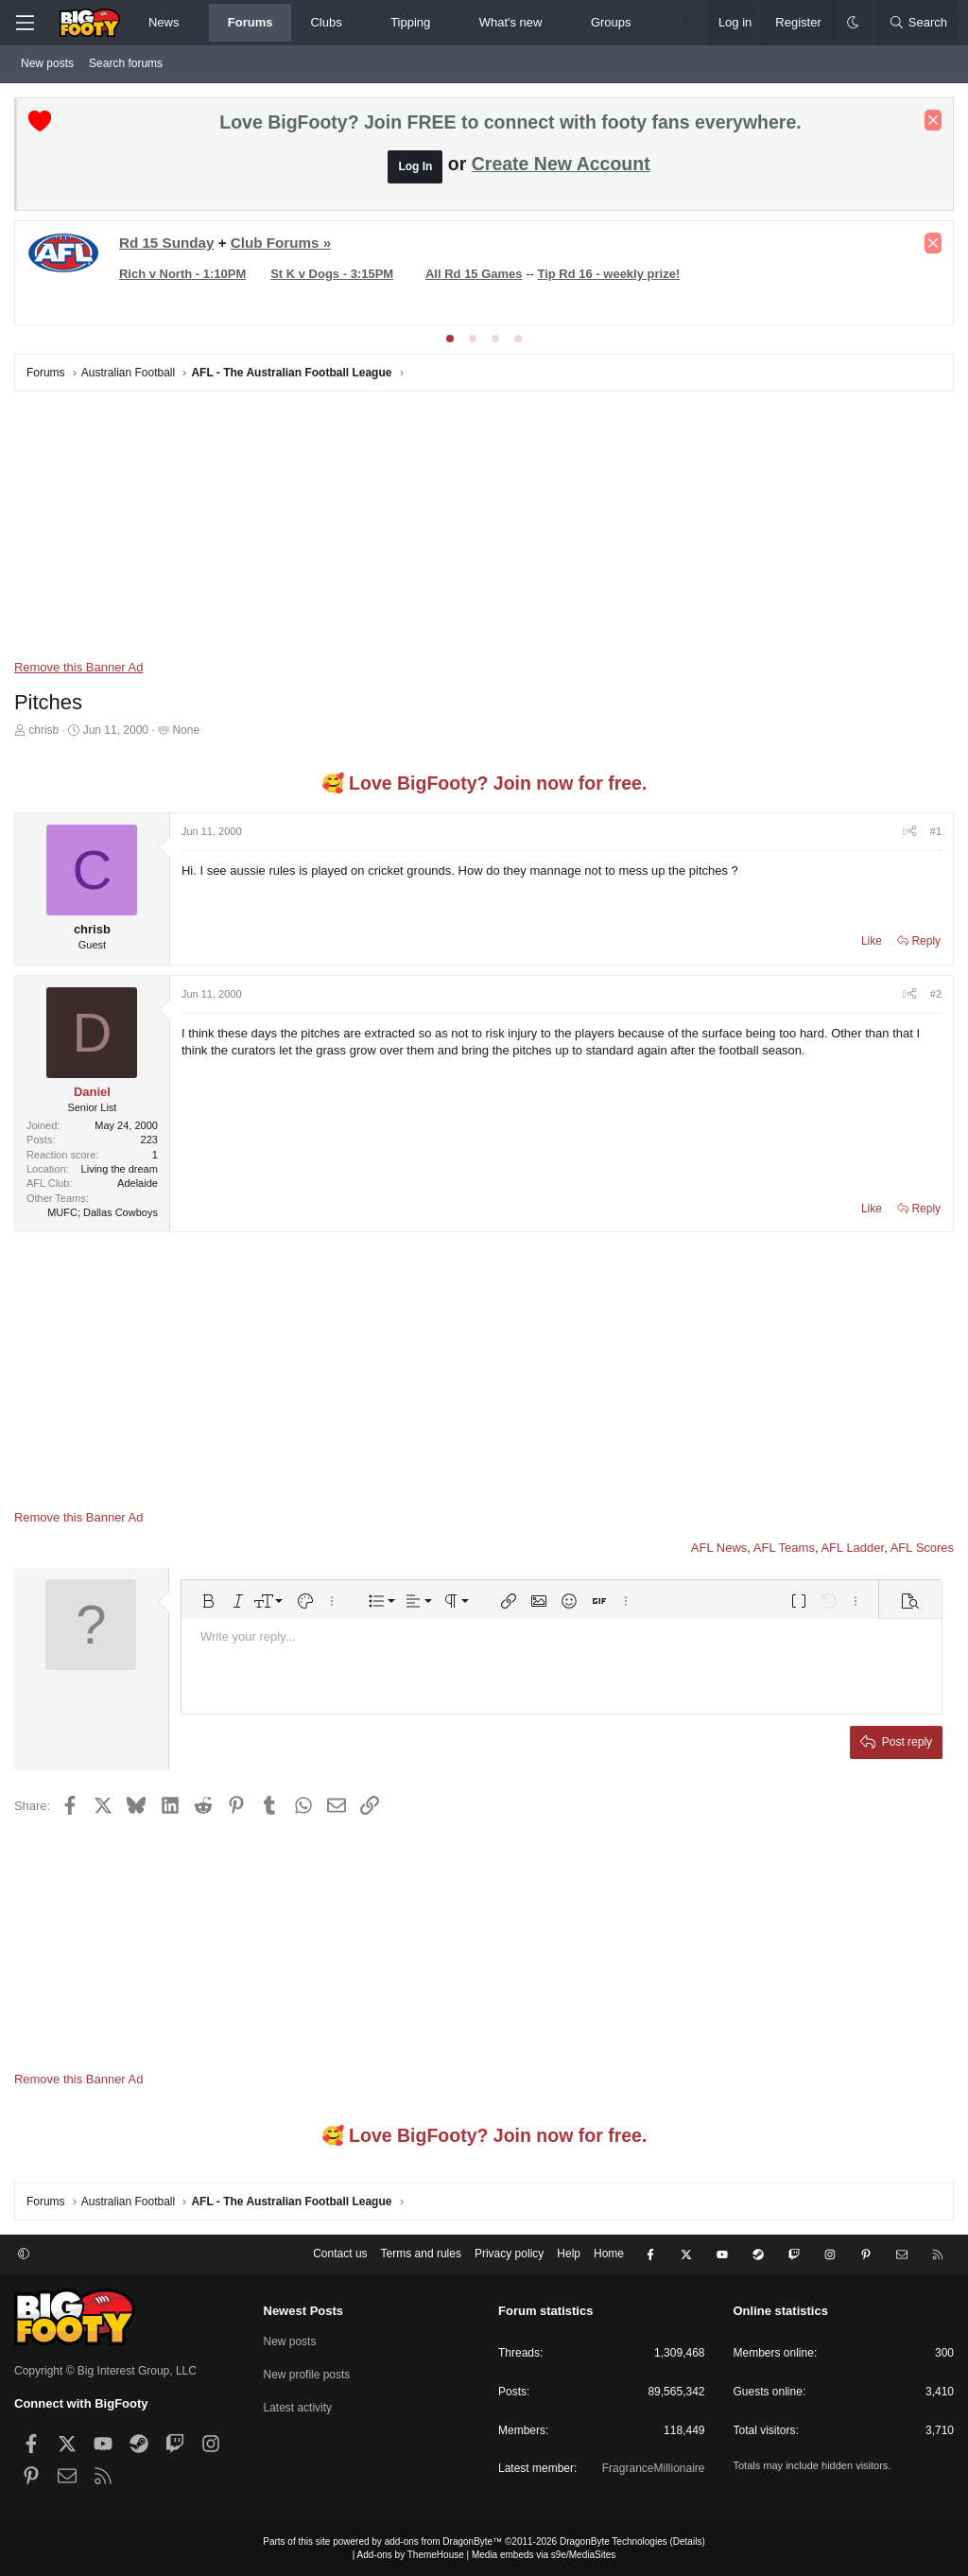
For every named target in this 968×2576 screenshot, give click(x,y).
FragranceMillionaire (653, 2468)
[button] (195, 22)
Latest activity (298, 2406)
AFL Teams (784, 1547)
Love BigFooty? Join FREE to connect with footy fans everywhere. (510, 122)
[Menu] (24, 23)
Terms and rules (421, 2254)
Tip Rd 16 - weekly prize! (609, 274)
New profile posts (307, 2374)
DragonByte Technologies (613, 2541)
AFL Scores (922, 1547)
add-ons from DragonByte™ (444, 2541)
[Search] (918, 22)
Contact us (340, 2254)
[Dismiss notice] (933, 120)
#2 (936, 994)
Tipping (410, 22)
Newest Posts (304, 2311)
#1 (936, 831)
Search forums (126, 63)
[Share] (910, 832)
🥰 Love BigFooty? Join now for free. (484, 783)
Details (687, 2541)
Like (871, 941)
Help (568, 2254)
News (164, 22)
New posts (47, 63)
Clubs (325, 22)
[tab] (450, 338)
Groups (611, 22)
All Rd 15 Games (474, 274)
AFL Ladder (852, 1547)
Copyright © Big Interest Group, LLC (105, 2369)
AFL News (719, 1547)
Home (609, 2254)
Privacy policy (509, 2254)
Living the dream (119, 1169)
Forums (250, 22)
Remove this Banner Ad (79, 667)
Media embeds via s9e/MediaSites (543, 2555)
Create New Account (561, 163)
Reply (926, 941)
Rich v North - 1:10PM (182, 274)
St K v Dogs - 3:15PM (331, 274)
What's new (511, 22)
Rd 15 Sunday (167, 243)
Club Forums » (281, 243)
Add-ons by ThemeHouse (410, 2555)
